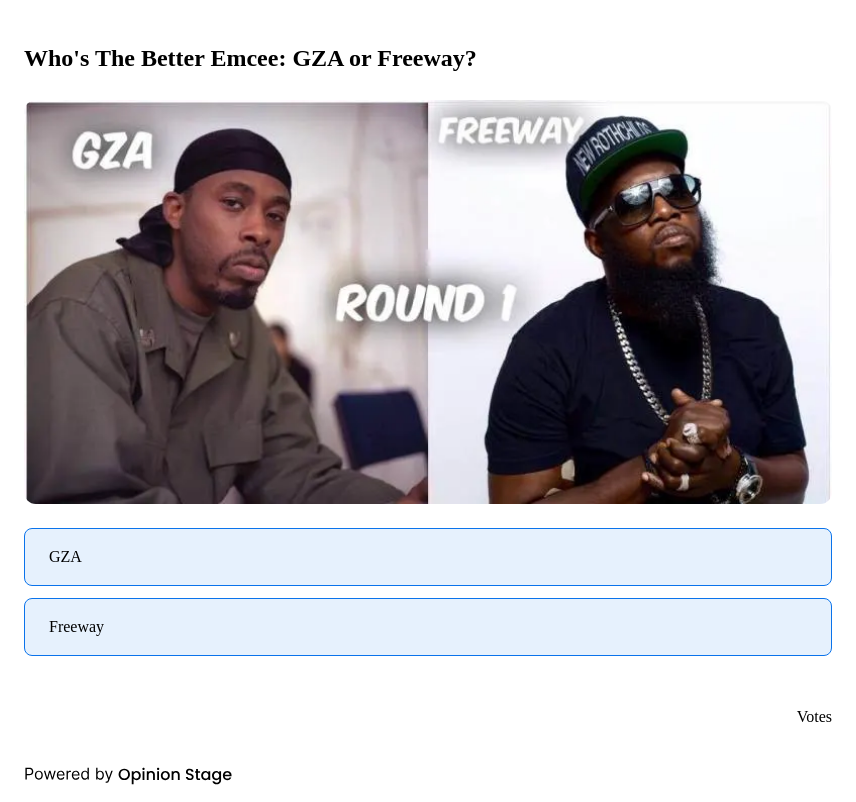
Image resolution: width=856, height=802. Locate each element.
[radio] (428, 557)
